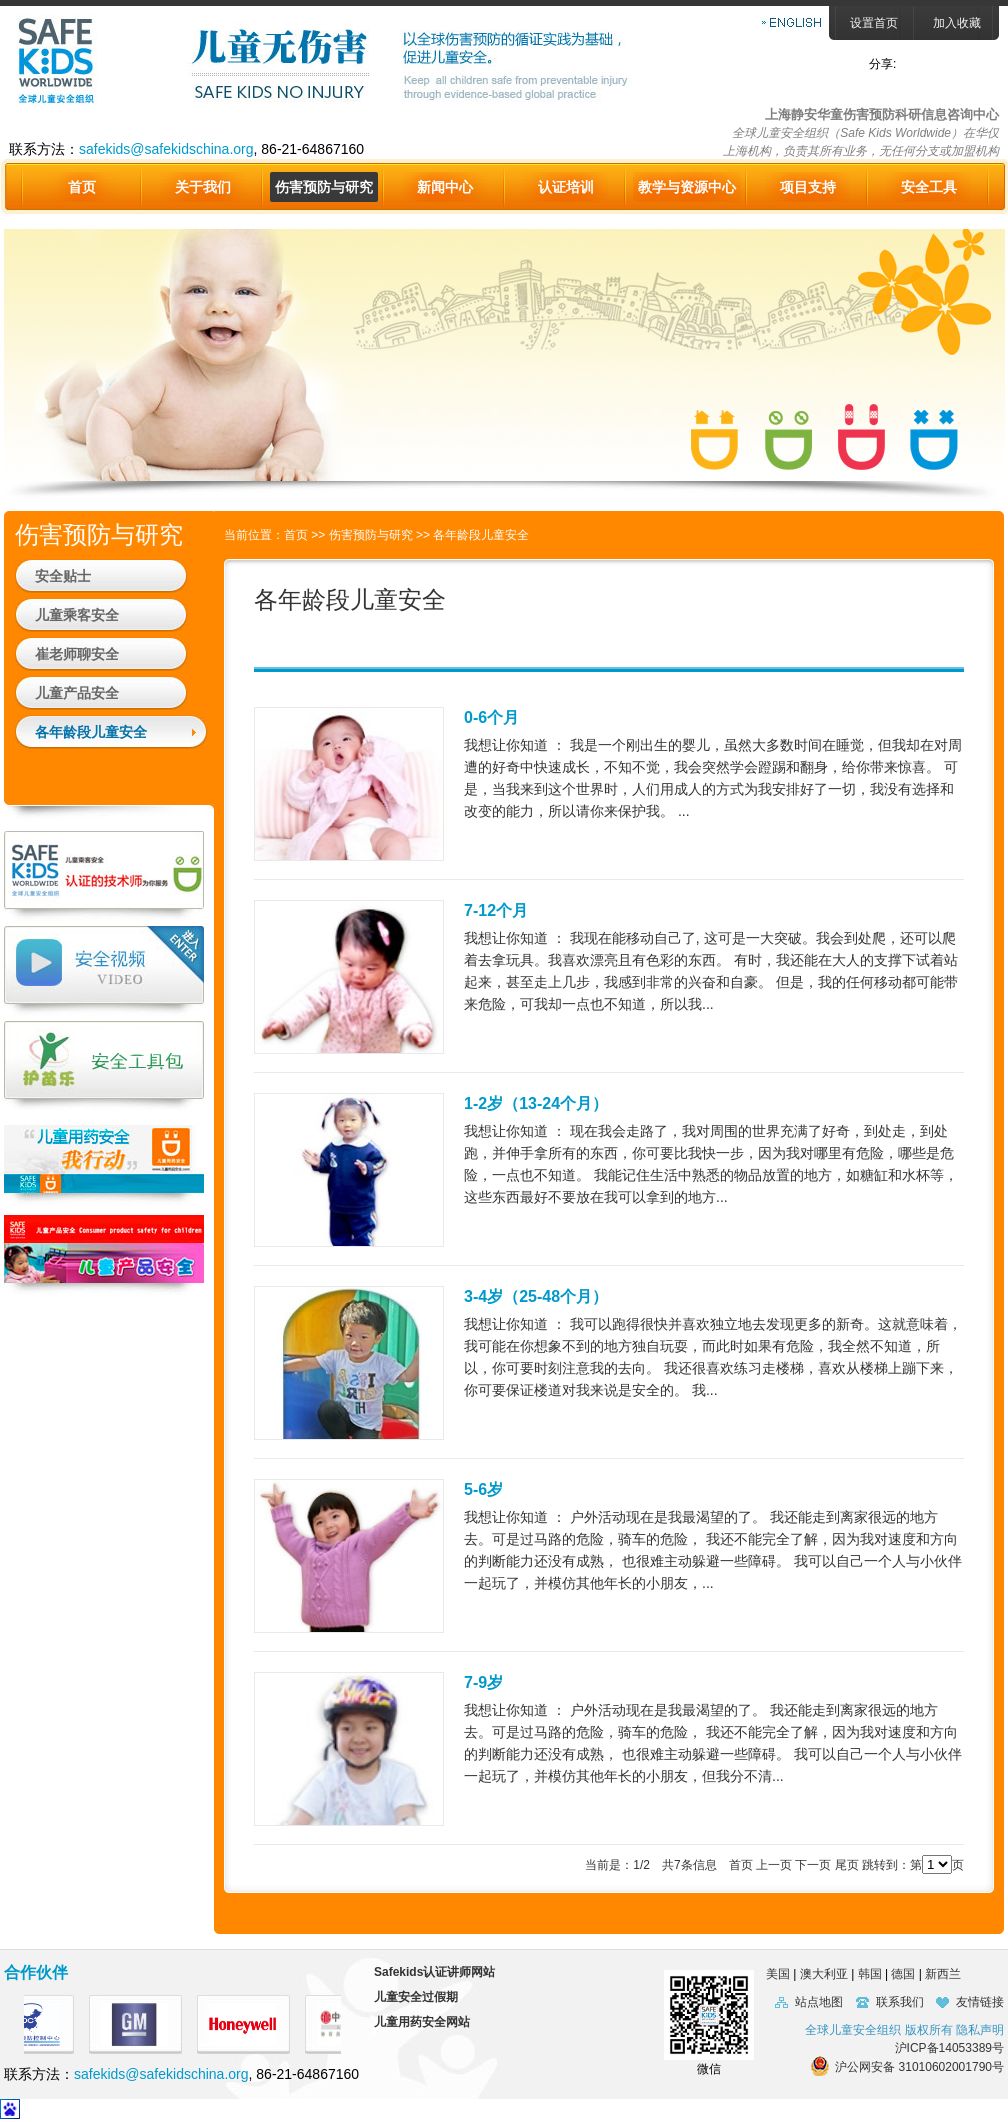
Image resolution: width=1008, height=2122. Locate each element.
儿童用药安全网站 (422, 2022)
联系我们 (900, 2002)
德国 (903, 1974)
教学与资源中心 (687, 187)
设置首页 (874, 23)
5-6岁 (483, 1489)
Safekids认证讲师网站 (434, 1972)
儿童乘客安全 (77, 615)
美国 (772, 1974)
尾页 (847, 1865)
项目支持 (808, 187)
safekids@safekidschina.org (166, 149)
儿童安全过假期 (416, 1997)
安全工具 (929, 187)
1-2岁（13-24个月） (536, 1103)
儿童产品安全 (77, 693)
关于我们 (203, 187)
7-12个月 (496, 910)
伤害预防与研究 (324, 187)
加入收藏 (957, 23)
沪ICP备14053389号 (949, 2048)
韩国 (870, 1974)
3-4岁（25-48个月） (536, 1296)
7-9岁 (483, 1682)
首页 (82, 187)
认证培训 (566, 187)
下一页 (813, 1865)
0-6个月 (491, 717)
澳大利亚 (824, 1974)
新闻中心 (445, 187)
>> (319, 535)
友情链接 (980, 2002)
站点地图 (819, 2002)
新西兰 (943, 1974)
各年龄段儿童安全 (91, 732)
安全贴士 (63, 576)
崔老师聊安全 (77, 654)
